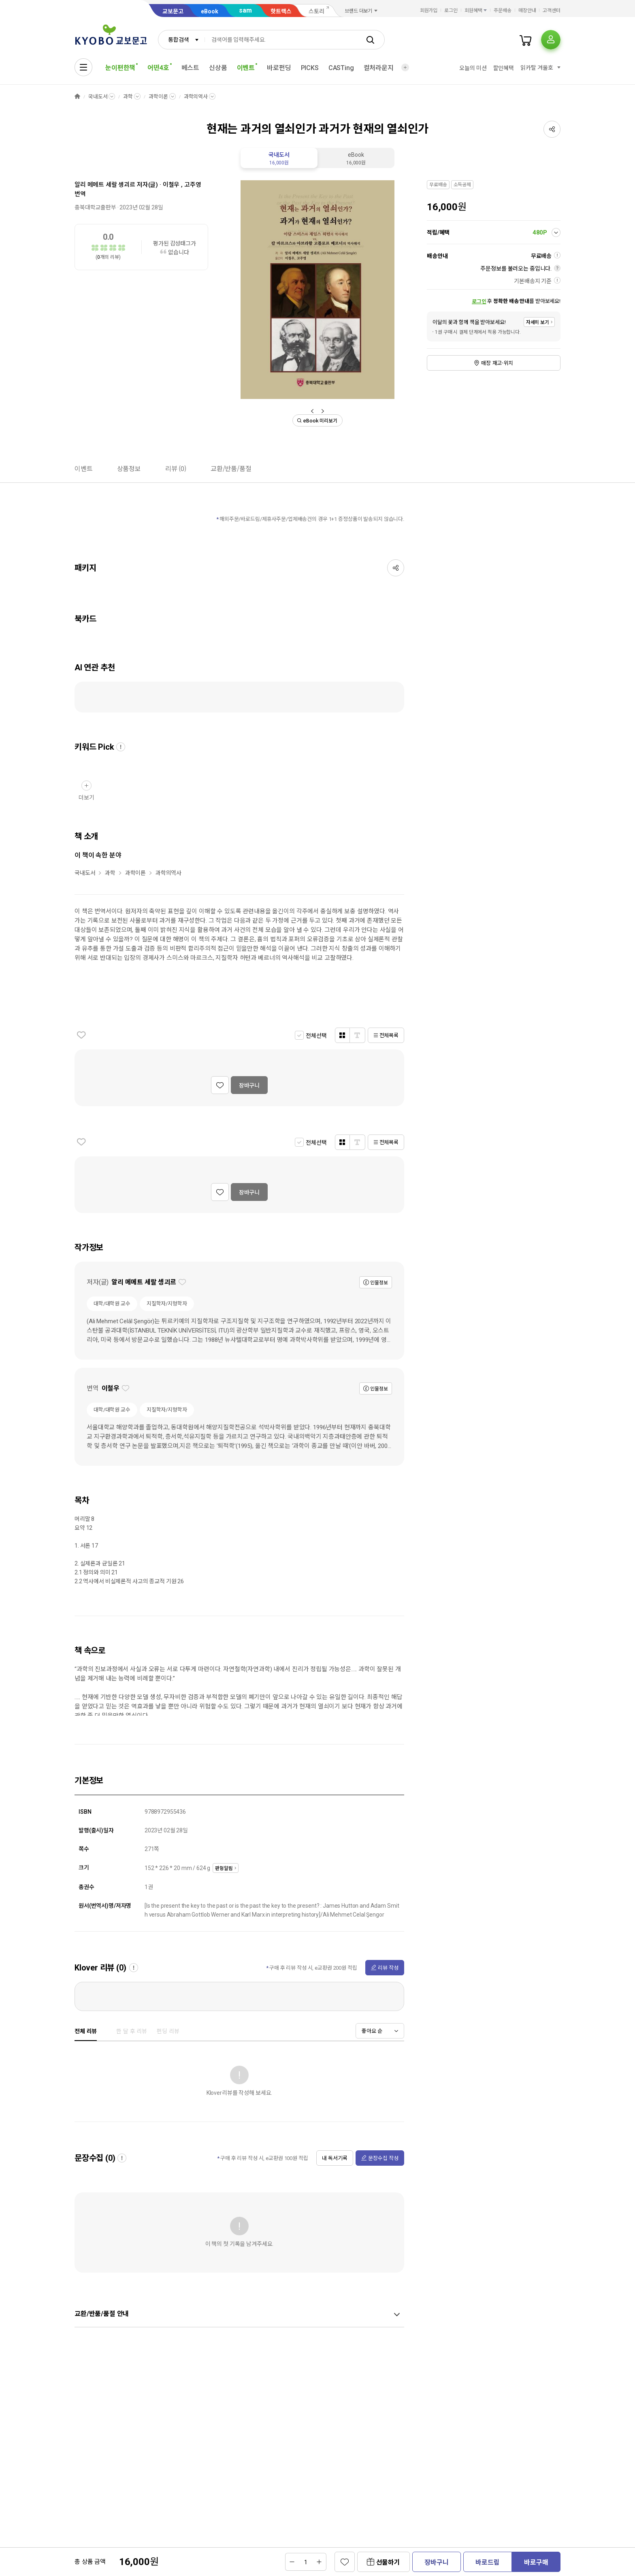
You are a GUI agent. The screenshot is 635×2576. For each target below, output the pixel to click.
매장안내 (527, 10)
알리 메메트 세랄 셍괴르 (105, 184)
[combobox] (181, 39)
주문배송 (502, 10)
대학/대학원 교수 (112, 1304)
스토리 (316, 11)
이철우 (171, 184)
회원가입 (429, 10)
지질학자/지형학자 (167, 1304)
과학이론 (158, 97)
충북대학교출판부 (95, 207)
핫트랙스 (281, 11)
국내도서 (97, 97)
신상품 (218, 68)
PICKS (310, 68)
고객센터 (551, 10)
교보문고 (172, 11)
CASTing (341, 68)
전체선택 (316, 1035)
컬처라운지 (379, 68)
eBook (209, 11)
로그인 (451, 10)
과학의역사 (196, 97)
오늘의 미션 (472, 68)
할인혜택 (503, 68)
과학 (128, 97)
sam (245, 10)
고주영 (192, 184)
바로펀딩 (279, 68)
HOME (77, 96)
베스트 (190, 68)
